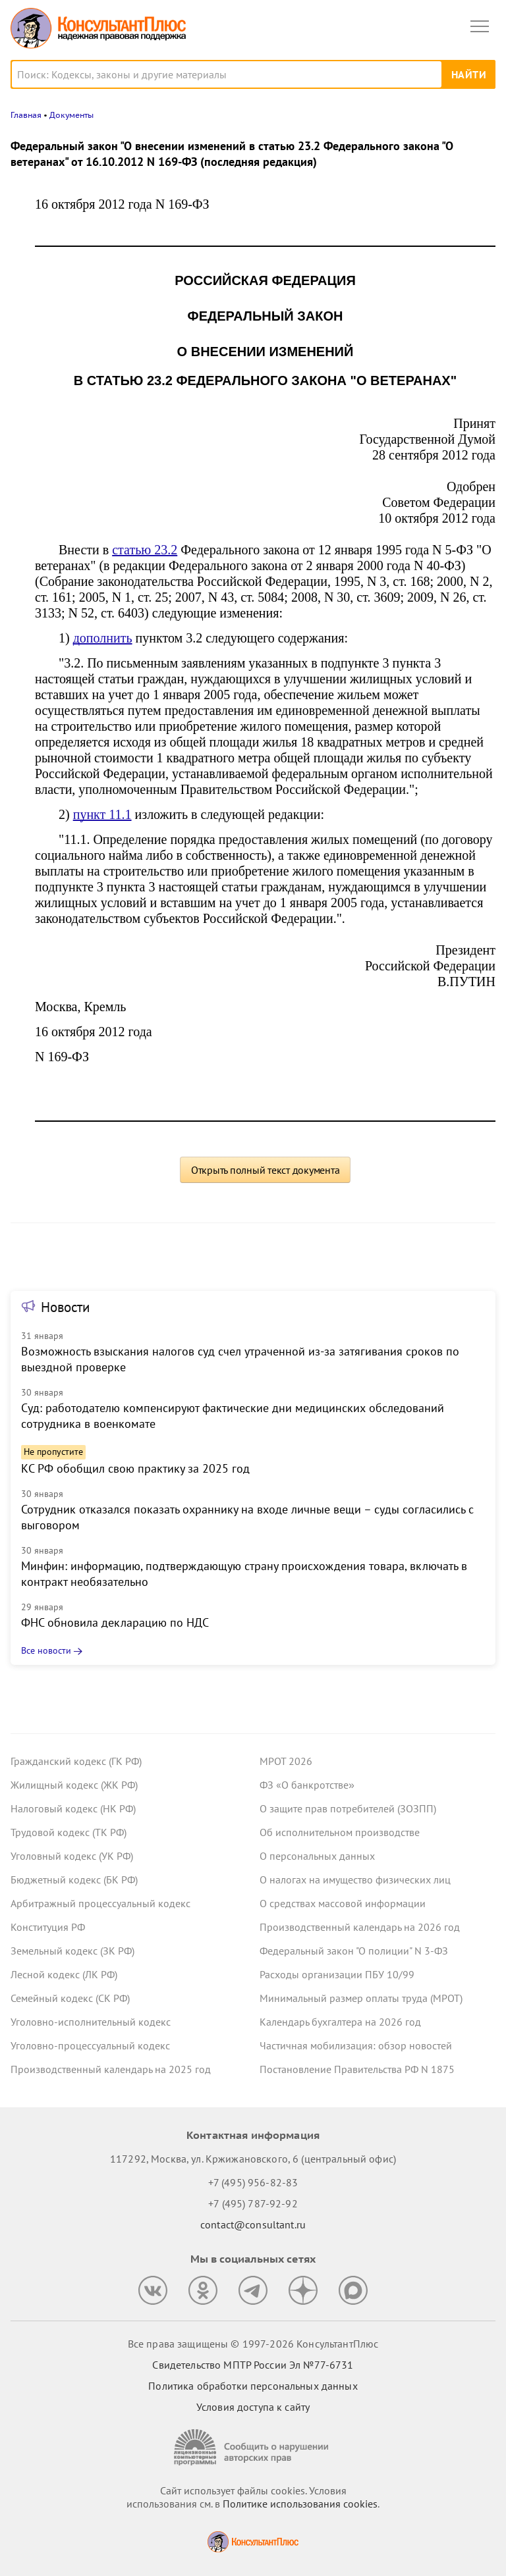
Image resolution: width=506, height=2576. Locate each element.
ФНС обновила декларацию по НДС (115, 1622)
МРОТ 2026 (286, 1761)
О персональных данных (317, 1855)
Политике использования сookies (300, 2503)
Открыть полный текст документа (265, 1169)
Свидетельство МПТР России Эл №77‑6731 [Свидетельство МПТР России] (252, 2364)
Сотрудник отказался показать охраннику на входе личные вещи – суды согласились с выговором (247, 1517)
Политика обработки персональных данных (252, 2385)
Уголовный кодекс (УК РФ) (72, 1855)
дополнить (102, 638)
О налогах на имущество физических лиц (355, 1879)
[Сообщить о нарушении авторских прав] (253, 2447)
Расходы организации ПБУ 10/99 (337, 1974)
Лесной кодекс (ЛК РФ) (64, 1974)
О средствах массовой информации (343, 1903)
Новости (65, 1307)
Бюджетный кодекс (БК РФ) (74, 1879)
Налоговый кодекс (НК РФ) (73, 1808)
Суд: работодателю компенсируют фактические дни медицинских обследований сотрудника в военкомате (232, 1415)
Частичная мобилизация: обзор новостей (356, 2045)
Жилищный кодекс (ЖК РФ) (74, 1784)
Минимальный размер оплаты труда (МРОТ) (361, 1998)
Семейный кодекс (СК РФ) (70, 1998)
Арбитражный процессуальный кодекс (100, 1903)
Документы (71, 115)
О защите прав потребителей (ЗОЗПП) (348, 1808)
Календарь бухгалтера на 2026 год (340, 2021)
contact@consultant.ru (253, 2224)
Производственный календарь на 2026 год (360, 1926)
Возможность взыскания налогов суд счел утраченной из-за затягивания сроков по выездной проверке (240, 1359)
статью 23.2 (144, 549)
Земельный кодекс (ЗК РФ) (72, 1950)
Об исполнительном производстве (340, 1832)
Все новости (46, 1650)
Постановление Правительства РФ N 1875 (357, 2069)
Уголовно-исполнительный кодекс (91, 2021)
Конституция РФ (48, 1926)
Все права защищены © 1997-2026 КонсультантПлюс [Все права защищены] (253, 2343)
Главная (26, 115)
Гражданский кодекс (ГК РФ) (76, 1761)
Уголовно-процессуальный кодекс (90, 2045)
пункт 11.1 (102, 814)
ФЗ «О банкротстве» (307, 1784)
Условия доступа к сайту (253, 2406)
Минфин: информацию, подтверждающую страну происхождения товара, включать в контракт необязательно (244, 1573)
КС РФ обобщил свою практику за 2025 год (135, 1468)
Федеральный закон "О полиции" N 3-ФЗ (354, 1950)
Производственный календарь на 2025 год (111, 2069)
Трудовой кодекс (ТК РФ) (68, 1832)
